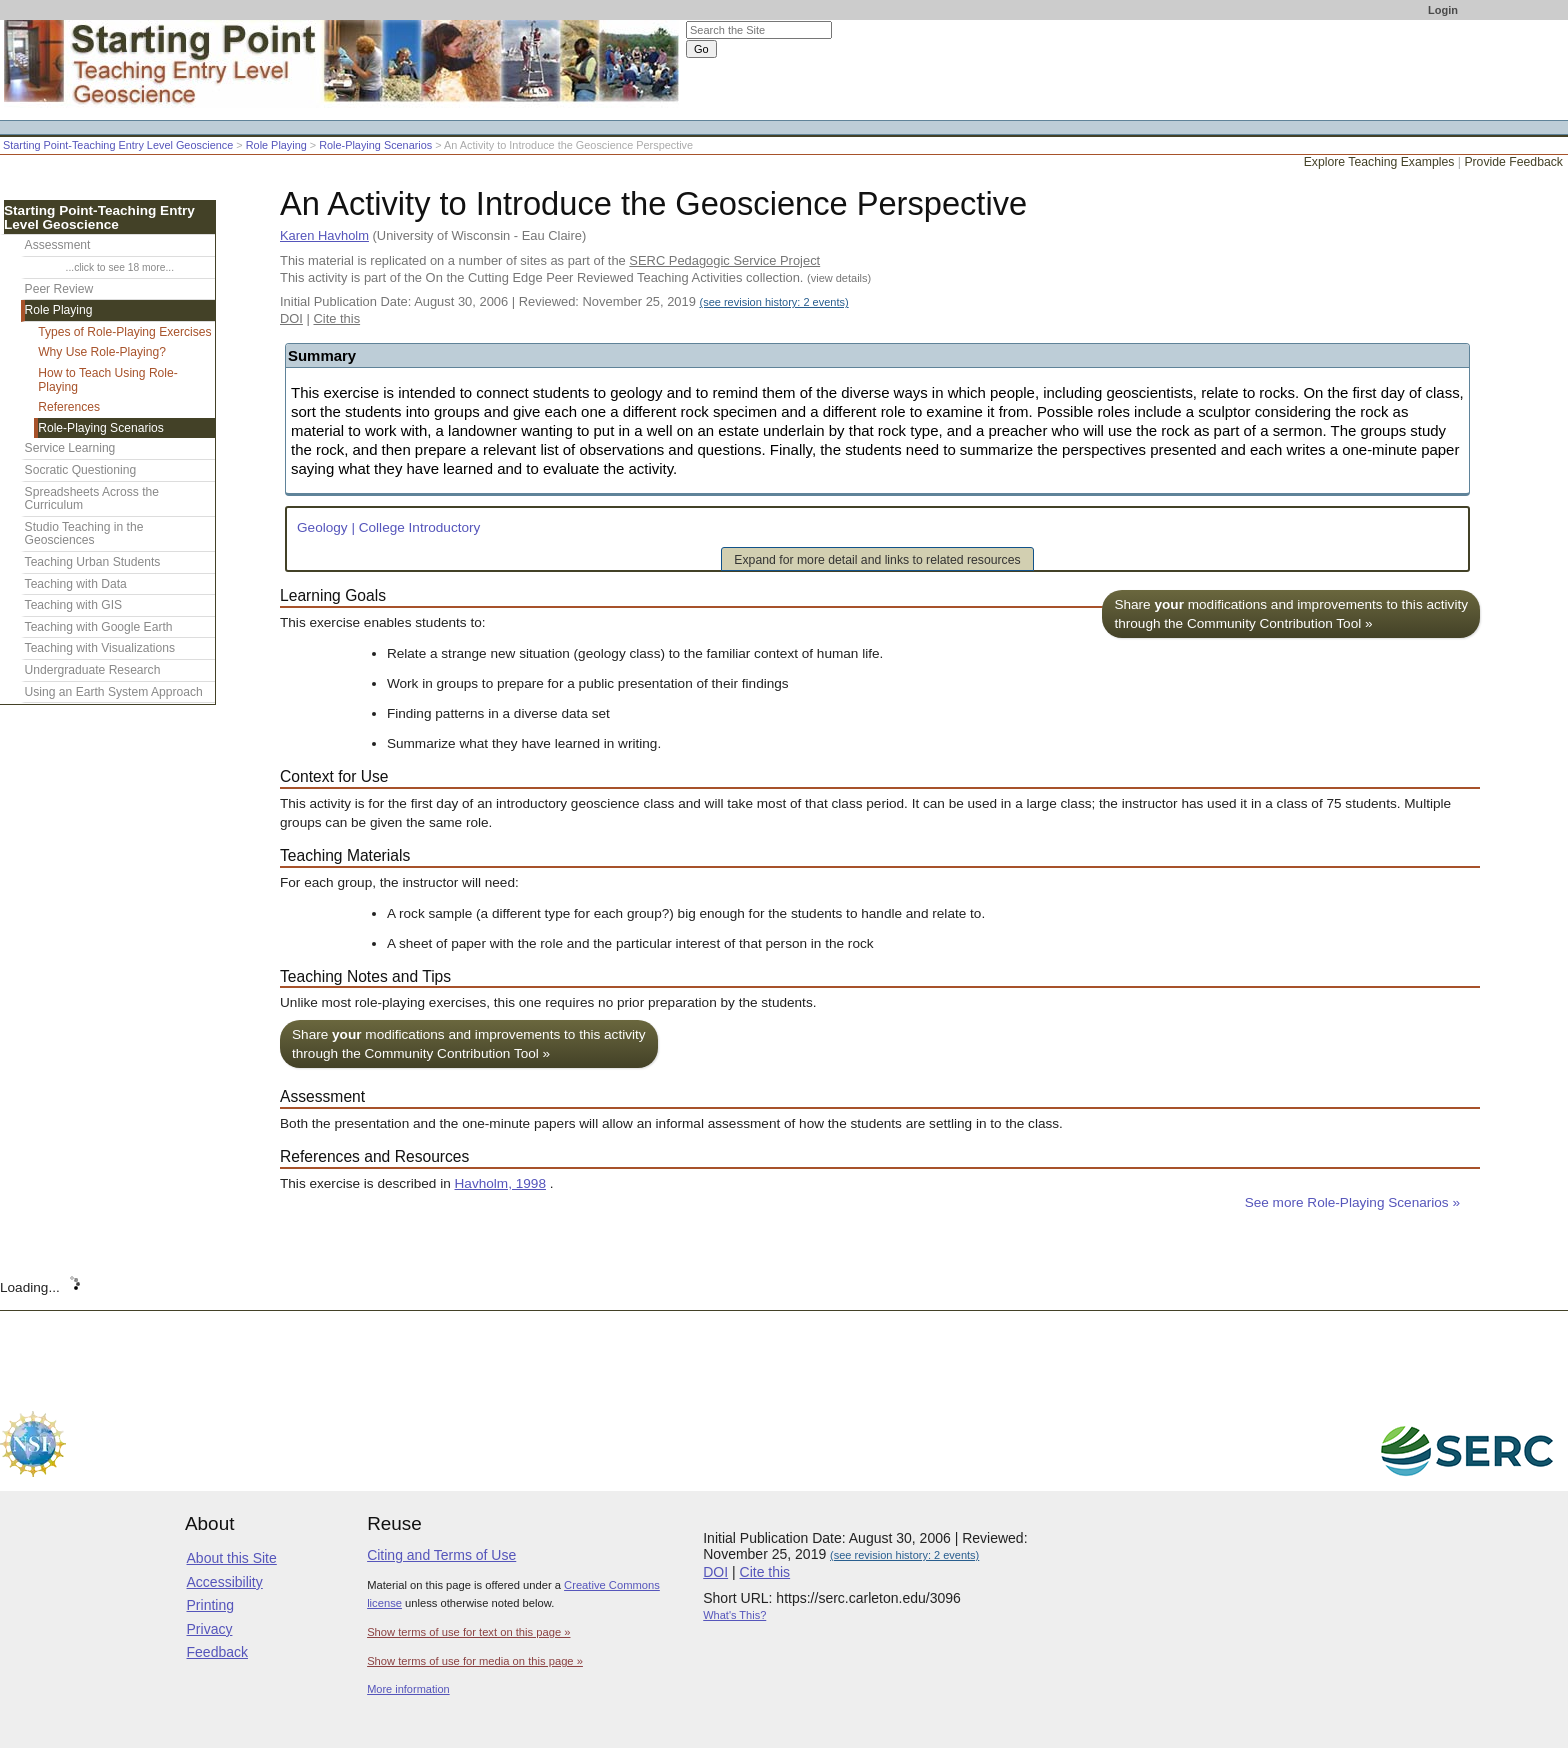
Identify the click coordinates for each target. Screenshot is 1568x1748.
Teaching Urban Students (93, 562)
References (69, 407)
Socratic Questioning (81, 470)
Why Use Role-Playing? (102, 352)
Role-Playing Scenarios (375, 145)
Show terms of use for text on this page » (468, 1632)
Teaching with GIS (73, 605)
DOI (291, 318)
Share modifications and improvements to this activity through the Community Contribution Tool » (1291, 614)
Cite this (336, 318)
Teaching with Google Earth (99, 627)
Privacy (210, 1629)
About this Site (232, 1558)
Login (1443, 10)
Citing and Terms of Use (441, 1555)
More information (408, 1689)
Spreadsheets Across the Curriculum (92, 499)
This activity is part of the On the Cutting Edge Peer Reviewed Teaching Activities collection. (575, 277)
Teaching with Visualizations (100, 648)
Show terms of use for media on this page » (475, 1661)
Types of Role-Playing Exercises (124, 332)
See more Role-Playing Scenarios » (1352, 1202)
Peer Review (59, 289)
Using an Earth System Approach (114, 692)
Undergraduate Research (93, 670)
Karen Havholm (324, 235)
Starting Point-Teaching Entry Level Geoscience (118, 145)
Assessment (58, 245)
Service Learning (70, 448)
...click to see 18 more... (120, 267)
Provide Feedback (1513, 162)
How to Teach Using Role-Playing (108, 380)
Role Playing (276, 145)
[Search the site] (759, 30)
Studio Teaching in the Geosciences (84, 534)
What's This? (734, 1615)
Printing (210, 1605)
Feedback (217, 1652)
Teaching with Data (76, 584)
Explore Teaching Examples (1379, 162)
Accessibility (225, 1582)
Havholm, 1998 (500, 1183)
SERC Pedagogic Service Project (724, 260)
